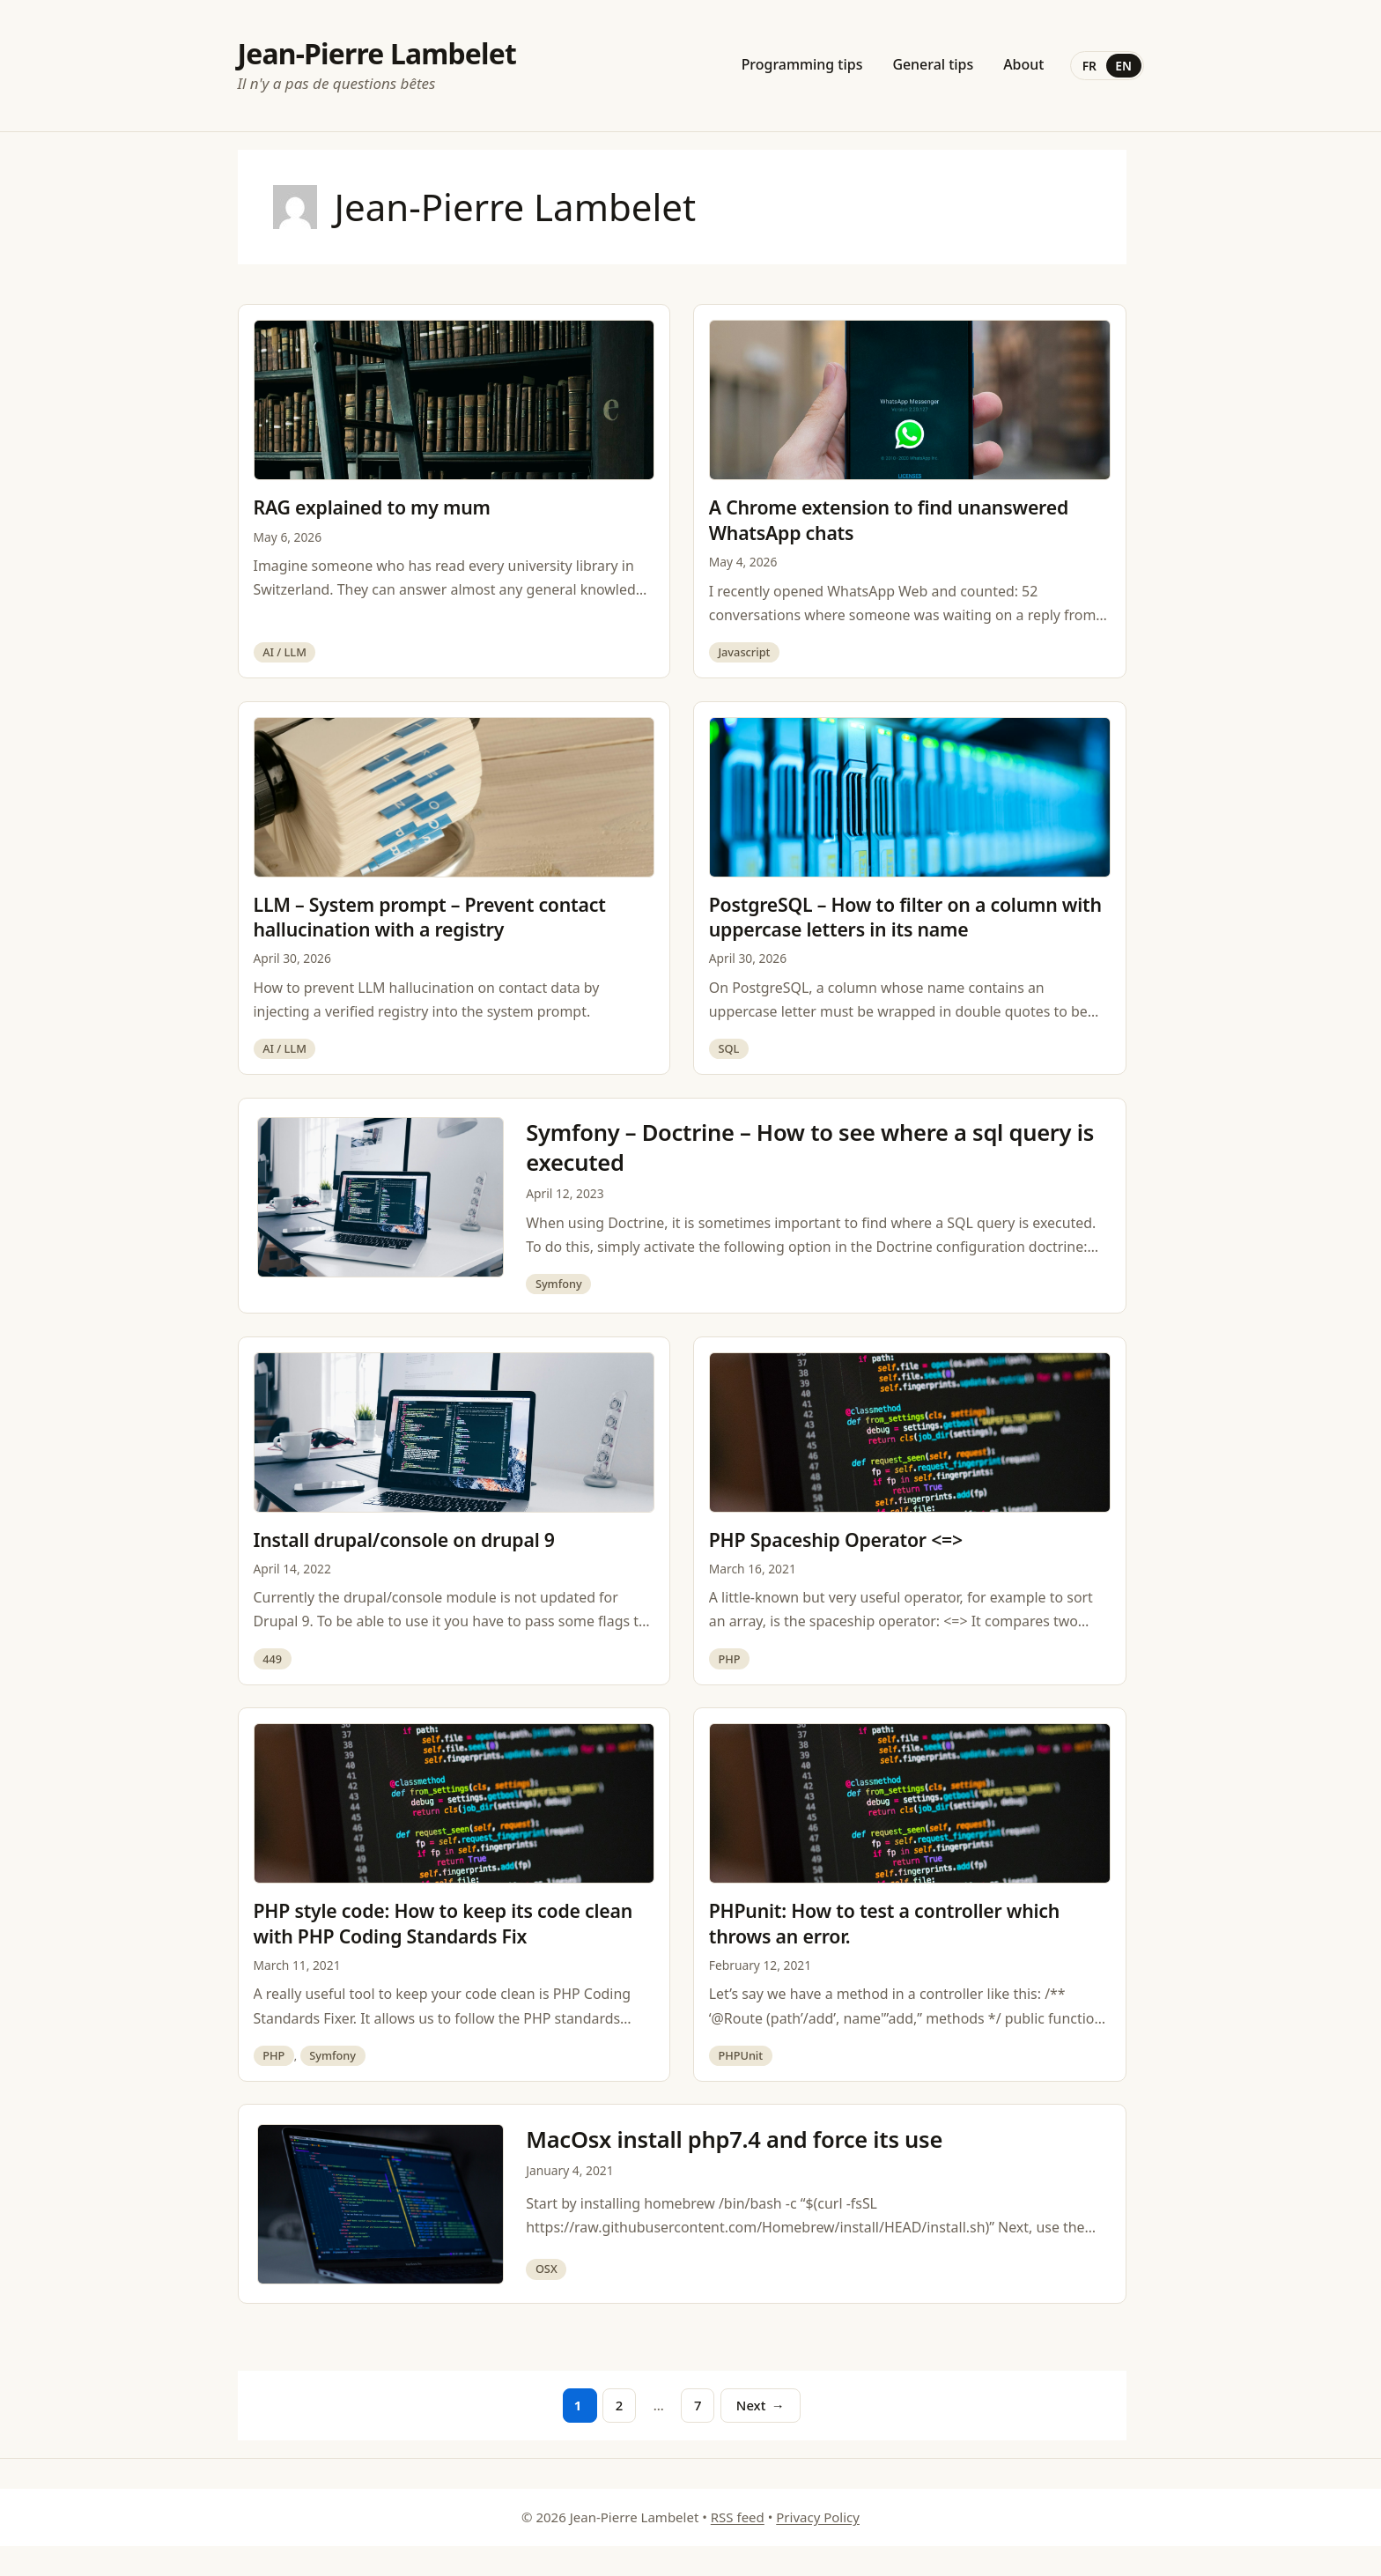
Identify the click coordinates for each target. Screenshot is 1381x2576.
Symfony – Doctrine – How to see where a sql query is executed (810, 1147)
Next (760, 2405)
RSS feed (737, 2517)
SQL (728, 1048)
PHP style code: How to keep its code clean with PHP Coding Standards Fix (443, 1923)
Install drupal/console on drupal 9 (404, 1539)
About (1023, 64)
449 (272, 1659)
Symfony (558, 1284)
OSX (546, 2268)
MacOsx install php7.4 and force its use (734, 2139)
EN (1123, 65)
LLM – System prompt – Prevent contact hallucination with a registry (430, 917)
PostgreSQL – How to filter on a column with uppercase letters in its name (905, 917)
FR (1089, 65)
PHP (729, 1659)
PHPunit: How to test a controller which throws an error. (884, 1923)
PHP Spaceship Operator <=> (836, 1539)
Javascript (744, 652)
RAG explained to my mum (372, 507)
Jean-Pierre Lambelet (377, 53)
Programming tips (802, 64)
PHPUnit (740, 2055)
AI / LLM (284, 652)
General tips (932, 64)
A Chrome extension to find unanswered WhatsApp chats (888, 519)
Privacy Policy (818, 2517)
